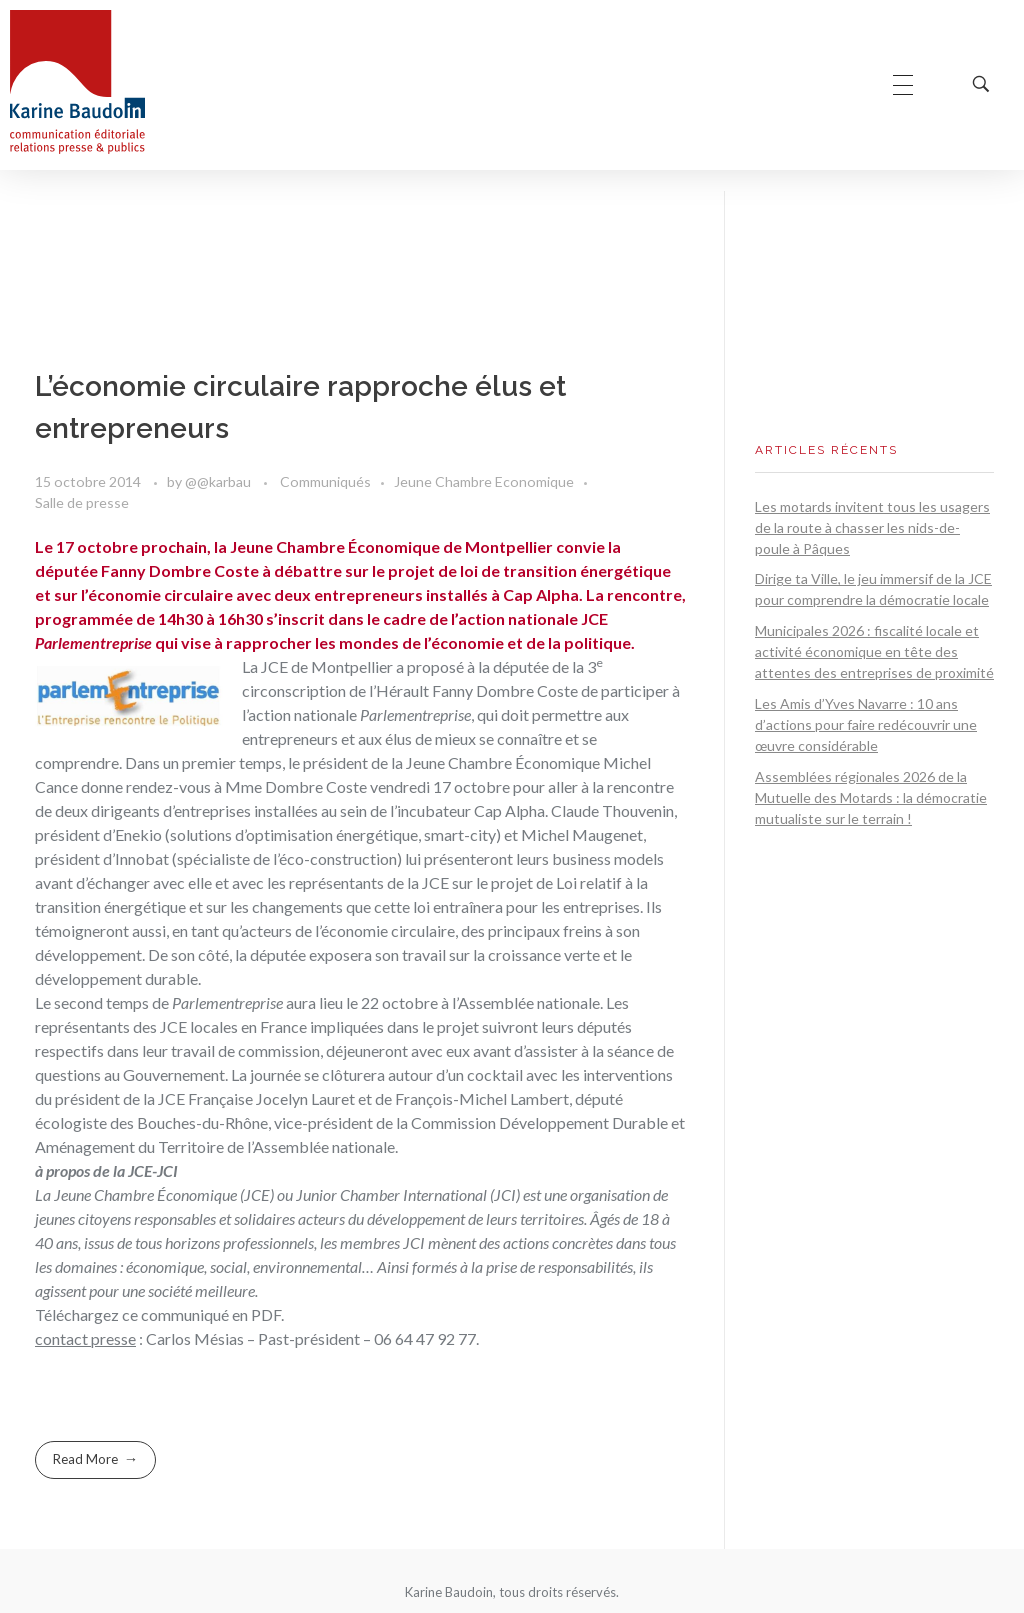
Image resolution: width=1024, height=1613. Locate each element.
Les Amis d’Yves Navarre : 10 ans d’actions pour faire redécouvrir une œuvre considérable (866, 724)
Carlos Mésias (195, 1338)
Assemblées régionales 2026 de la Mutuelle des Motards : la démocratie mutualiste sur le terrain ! (871, 797)
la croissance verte (536, 954)
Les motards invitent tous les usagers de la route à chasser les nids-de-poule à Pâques (872, 527)
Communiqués (325, 481)
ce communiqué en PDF (201, 1314)
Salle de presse (82, 502)
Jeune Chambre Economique (484, 481)
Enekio (138, 834)
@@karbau (219, 481)
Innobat (142, 858)
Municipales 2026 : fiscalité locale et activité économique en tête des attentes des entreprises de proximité (874, 651)
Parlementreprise (415, 714)
